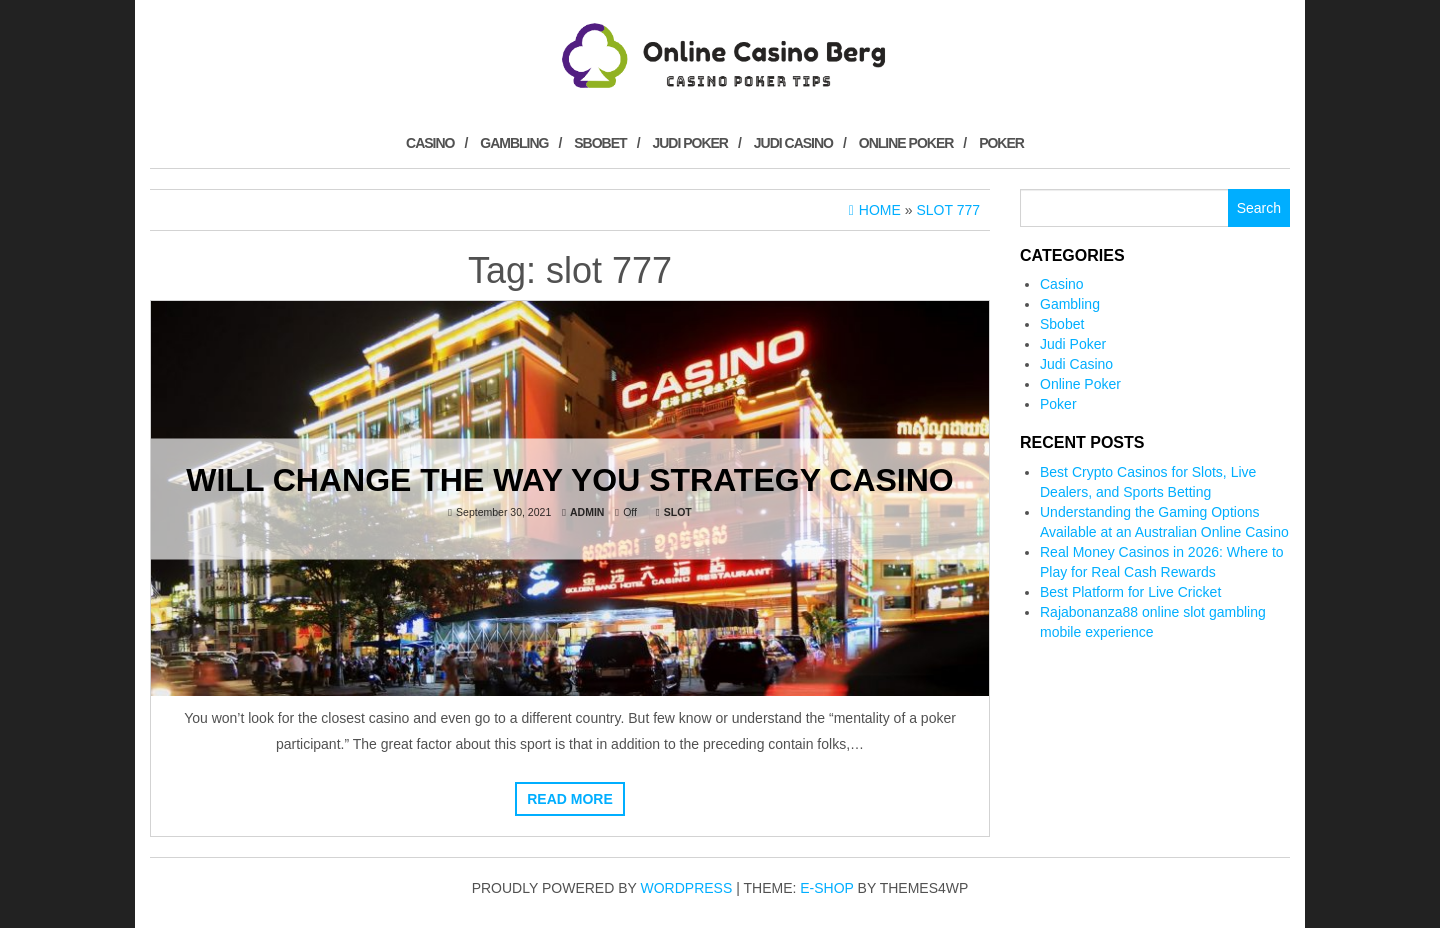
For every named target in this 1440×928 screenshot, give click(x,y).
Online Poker (906, 143)
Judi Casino (793, 143)
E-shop (826, 888)
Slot (678, 511)
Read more (570, 799)
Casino (430, 143)
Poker (1001, 143)
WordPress (687, 888)
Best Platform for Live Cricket (1130, 592)
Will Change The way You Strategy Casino (570, 479)
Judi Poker (690, 143)
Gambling (514, 143)
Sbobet (600, 143)
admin (587, 511)
